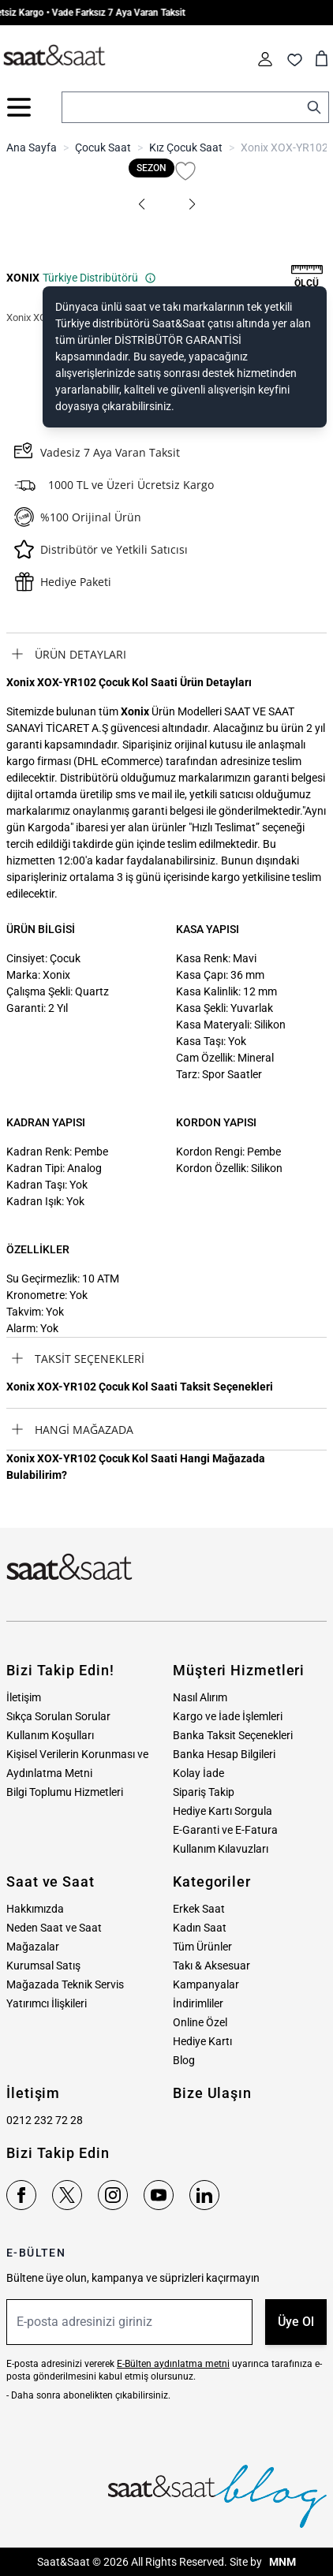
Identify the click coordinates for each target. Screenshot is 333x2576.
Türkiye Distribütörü (99, 277)
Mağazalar (32, 1946)
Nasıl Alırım (200, 1697)
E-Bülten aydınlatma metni (173, 2363)
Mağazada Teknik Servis (65, 1984)
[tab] (166, 654)
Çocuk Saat (103, 147)
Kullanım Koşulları (50, 1735)
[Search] (314, 107)
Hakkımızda (35, 1908)
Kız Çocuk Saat (186, 147)
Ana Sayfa (31, 147)
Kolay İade (198, 1773)
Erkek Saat (199, 1908)
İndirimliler (198, 2003)
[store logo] (54, 56)
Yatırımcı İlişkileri (46, 2003)
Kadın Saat (199, 1927)
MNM (281, 2561)
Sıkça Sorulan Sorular (58, 1716)
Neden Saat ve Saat (54, 1927)
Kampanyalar (206, 1984)
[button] (141, 204)
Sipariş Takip (203, 1792)
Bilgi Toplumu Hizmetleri (64, 1792)
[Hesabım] (265, 59)
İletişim (23, 1697)
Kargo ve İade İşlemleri (227, 1716)
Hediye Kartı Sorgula (222, 1811)
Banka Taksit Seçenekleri (233, 1735)
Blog (184, 2060)
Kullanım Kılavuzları (220, 1848)
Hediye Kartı (202, 2041)
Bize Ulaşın (212, 2093)
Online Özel (200, 2022)
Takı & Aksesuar (211, 1965)
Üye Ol (296, 2321)
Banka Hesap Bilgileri (224, 1754)
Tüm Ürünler (202, 1946)
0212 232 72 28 (44, 2120)
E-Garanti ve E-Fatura (225, 1830)
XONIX (22, 277)
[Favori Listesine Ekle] (185, 171)
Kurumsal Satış (43, 1965)
